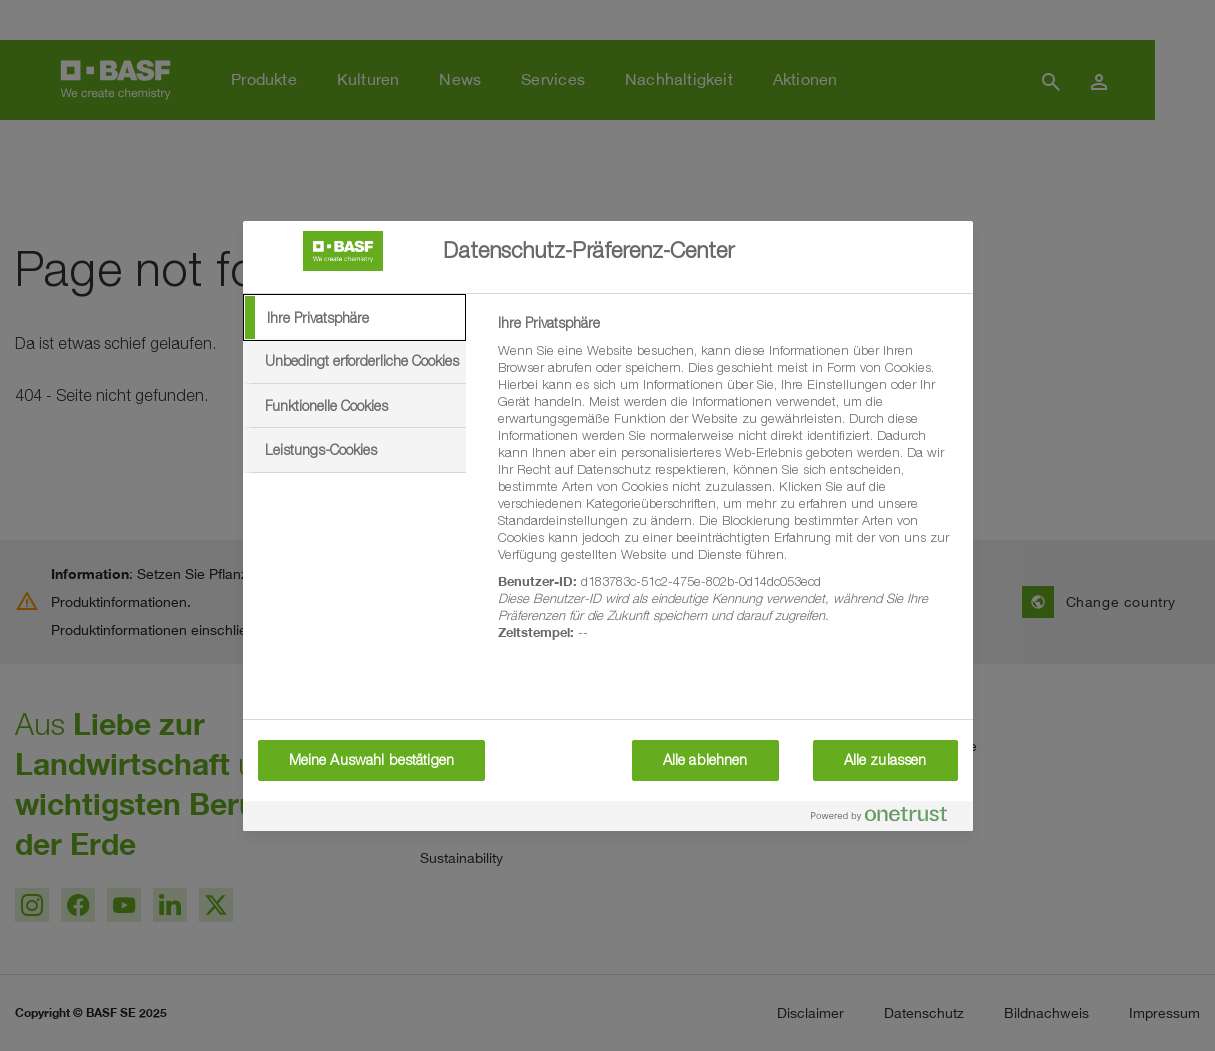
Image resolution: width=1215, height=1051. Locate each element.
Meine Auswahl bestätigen (371, 760)
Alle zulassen (885, 760)
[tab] (355, 318)
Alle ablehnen (705, 760)
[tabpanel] (726, 489)
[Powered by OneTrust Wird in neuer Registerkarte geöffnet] (887, 818)
